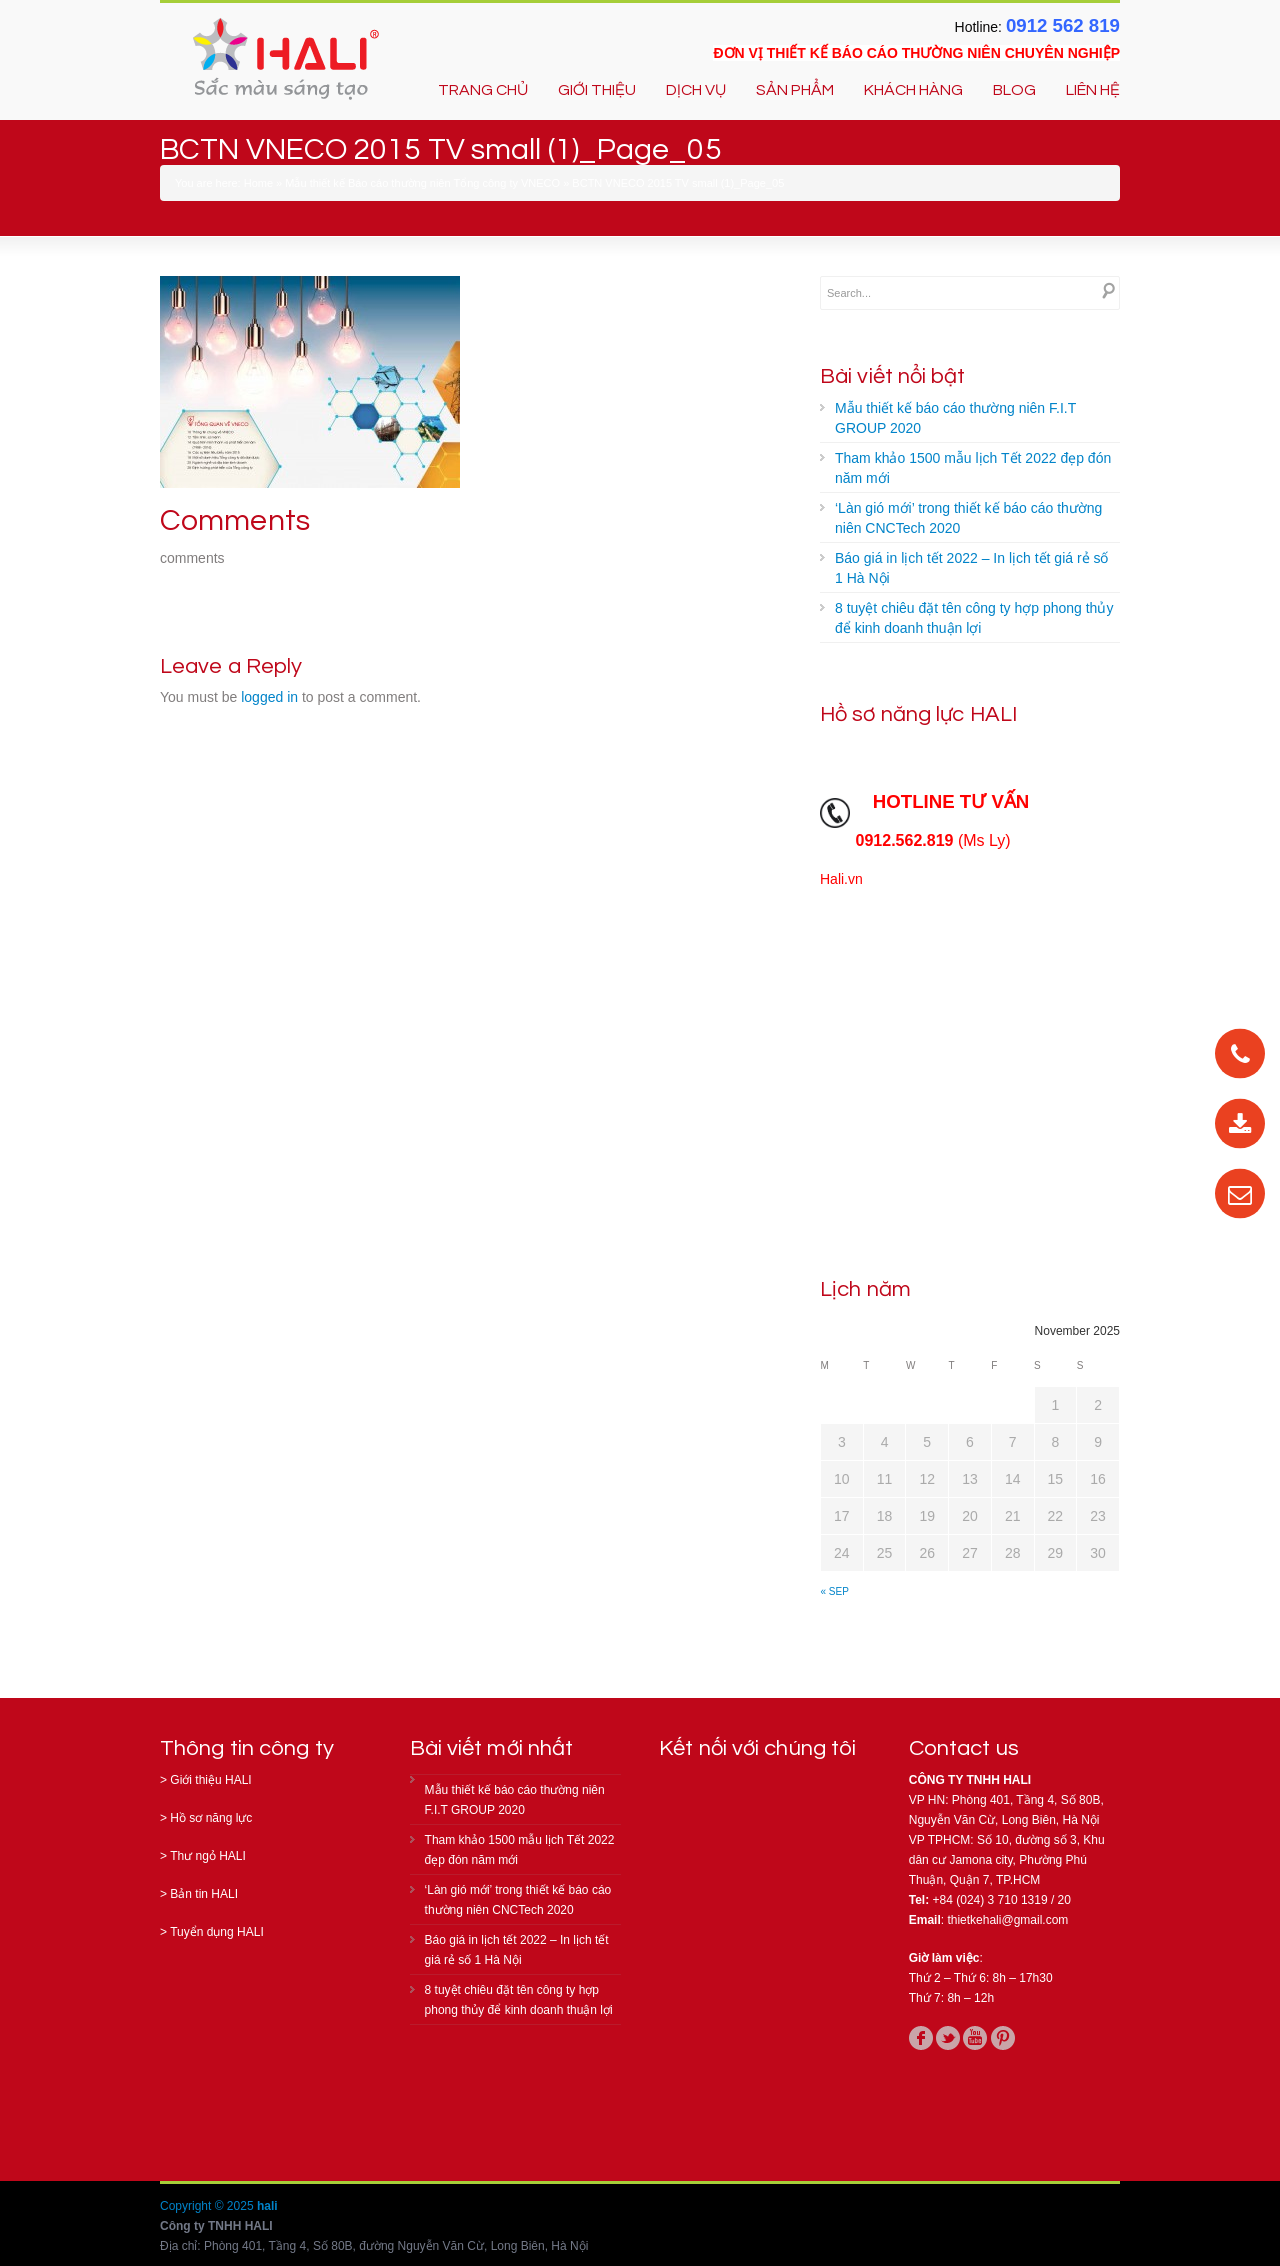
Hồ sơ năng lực (211, 1818)
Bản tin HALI (204, 1894)
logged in (269, 697)
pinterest (1003, 2038)
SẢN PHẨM (795, 90)
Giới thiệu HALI (210, 1780)
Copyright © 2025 (208, 2206)
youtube (975, 2038)
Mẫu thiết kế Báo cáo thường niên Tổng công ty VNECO (422, 183)
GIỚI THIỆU (597, 90)
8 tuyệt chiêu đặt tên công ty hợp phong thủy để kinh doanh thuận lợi (974, 618)
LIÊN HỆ (1093, 90)
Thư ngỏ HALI (208, 1856)
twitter (948, 2038)
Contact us (964, 1748)
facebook (921, 2038)
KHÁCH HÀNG (913, 90)
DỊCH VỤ (696, 90)
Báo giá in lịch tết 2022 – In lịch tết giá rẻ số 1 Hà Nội (971, 568)
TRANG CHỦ (483, 90)
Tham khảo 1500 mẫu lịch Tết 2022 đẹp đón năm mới (973, 468)
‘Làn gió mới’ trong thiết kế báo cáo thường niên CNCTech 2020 (968, 518)
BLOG (1014, 90)
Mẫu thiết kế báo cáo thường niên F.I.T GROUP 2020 (955, 418)
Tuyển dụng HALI (217, 1932)
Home (258, 183)
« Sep (835, 1591)
